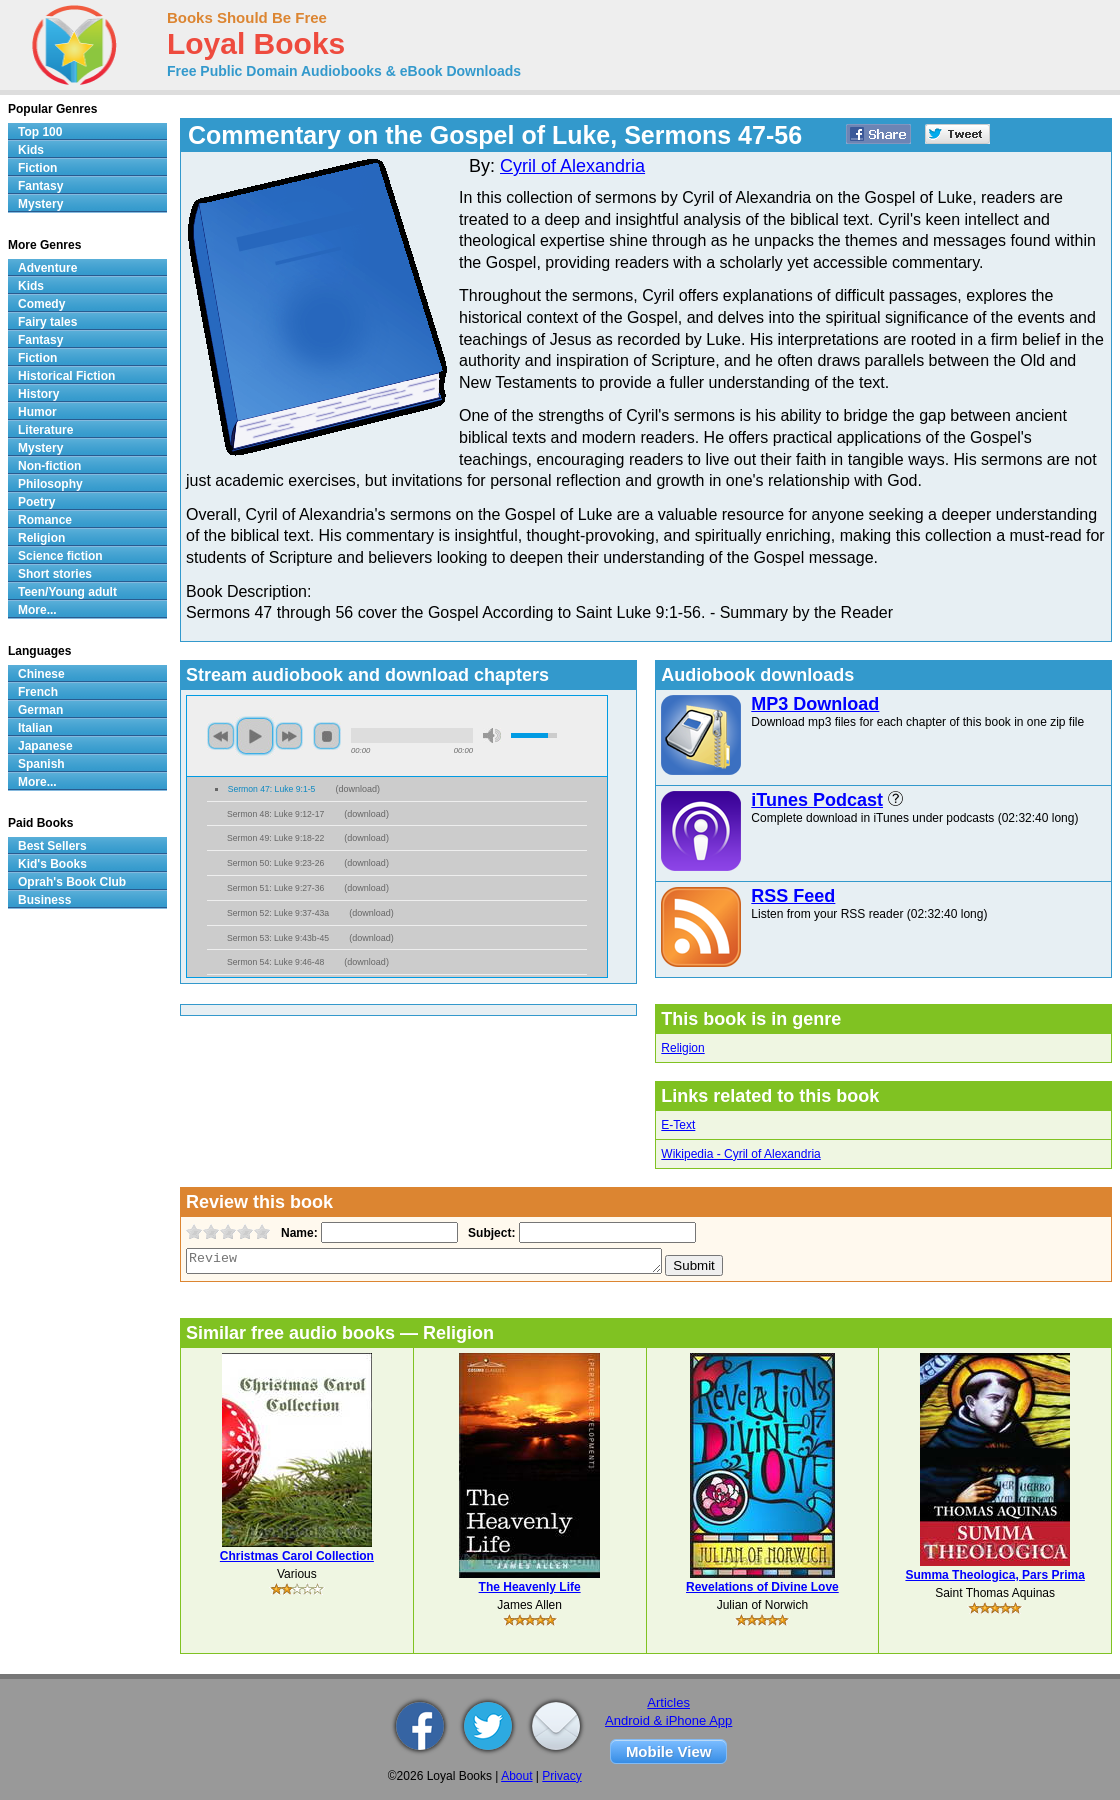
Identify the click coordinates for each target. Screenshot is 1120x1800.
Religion (682, 1048)
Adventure (47, 268)
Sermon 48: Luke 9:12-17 (275, 814)
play (255, 736)
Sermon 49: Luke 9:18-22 (275, 838)
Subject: (489, 1233)
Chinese (41, 674)
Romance (45, 520)
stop (327, 736)
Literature (45, 430)
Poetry (36, 502)
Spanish (41, 764)
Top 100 (40, 132)
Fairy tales (47, 322)
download (357, 789)
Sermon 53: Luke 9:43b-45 (278, 938)
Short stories (55, 574)
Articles (668, 1702)
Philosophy (50, 484)
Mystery (40, 204)
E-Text (678, 1125)
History (38, 394)
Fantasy (40, 186)
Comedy (41, 304)
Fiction (37, 168)
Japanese (45, 746)
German (40, 710)
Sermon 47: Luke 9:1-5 (272, 789)
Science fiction (60, 556)
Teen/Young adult (67, 592)
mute (492, 735)
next (289, 736)
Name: (297, 1233)
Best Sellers (52, 846)
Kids (31, 150)
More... (37, 610)
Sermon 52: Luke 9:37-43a (278, 913)
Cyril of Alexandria (572, 166)
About (516, 1776)
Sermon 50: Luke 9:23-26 (275, 863)
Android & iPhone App (668, 1720)
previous (221, 736)
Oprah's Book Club (72, 882)
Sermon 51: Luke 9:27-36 (275, 888)
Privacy (561, 1776)
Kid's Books (52, 864)
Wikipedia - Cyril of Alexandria (740, 1154)
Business (44, 900)
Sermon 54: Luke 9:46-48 (275, 962)
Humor (37, 412)
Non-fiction (49, 466)
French (38, 692)
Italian (35, 728)
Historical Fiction (66, 376)
